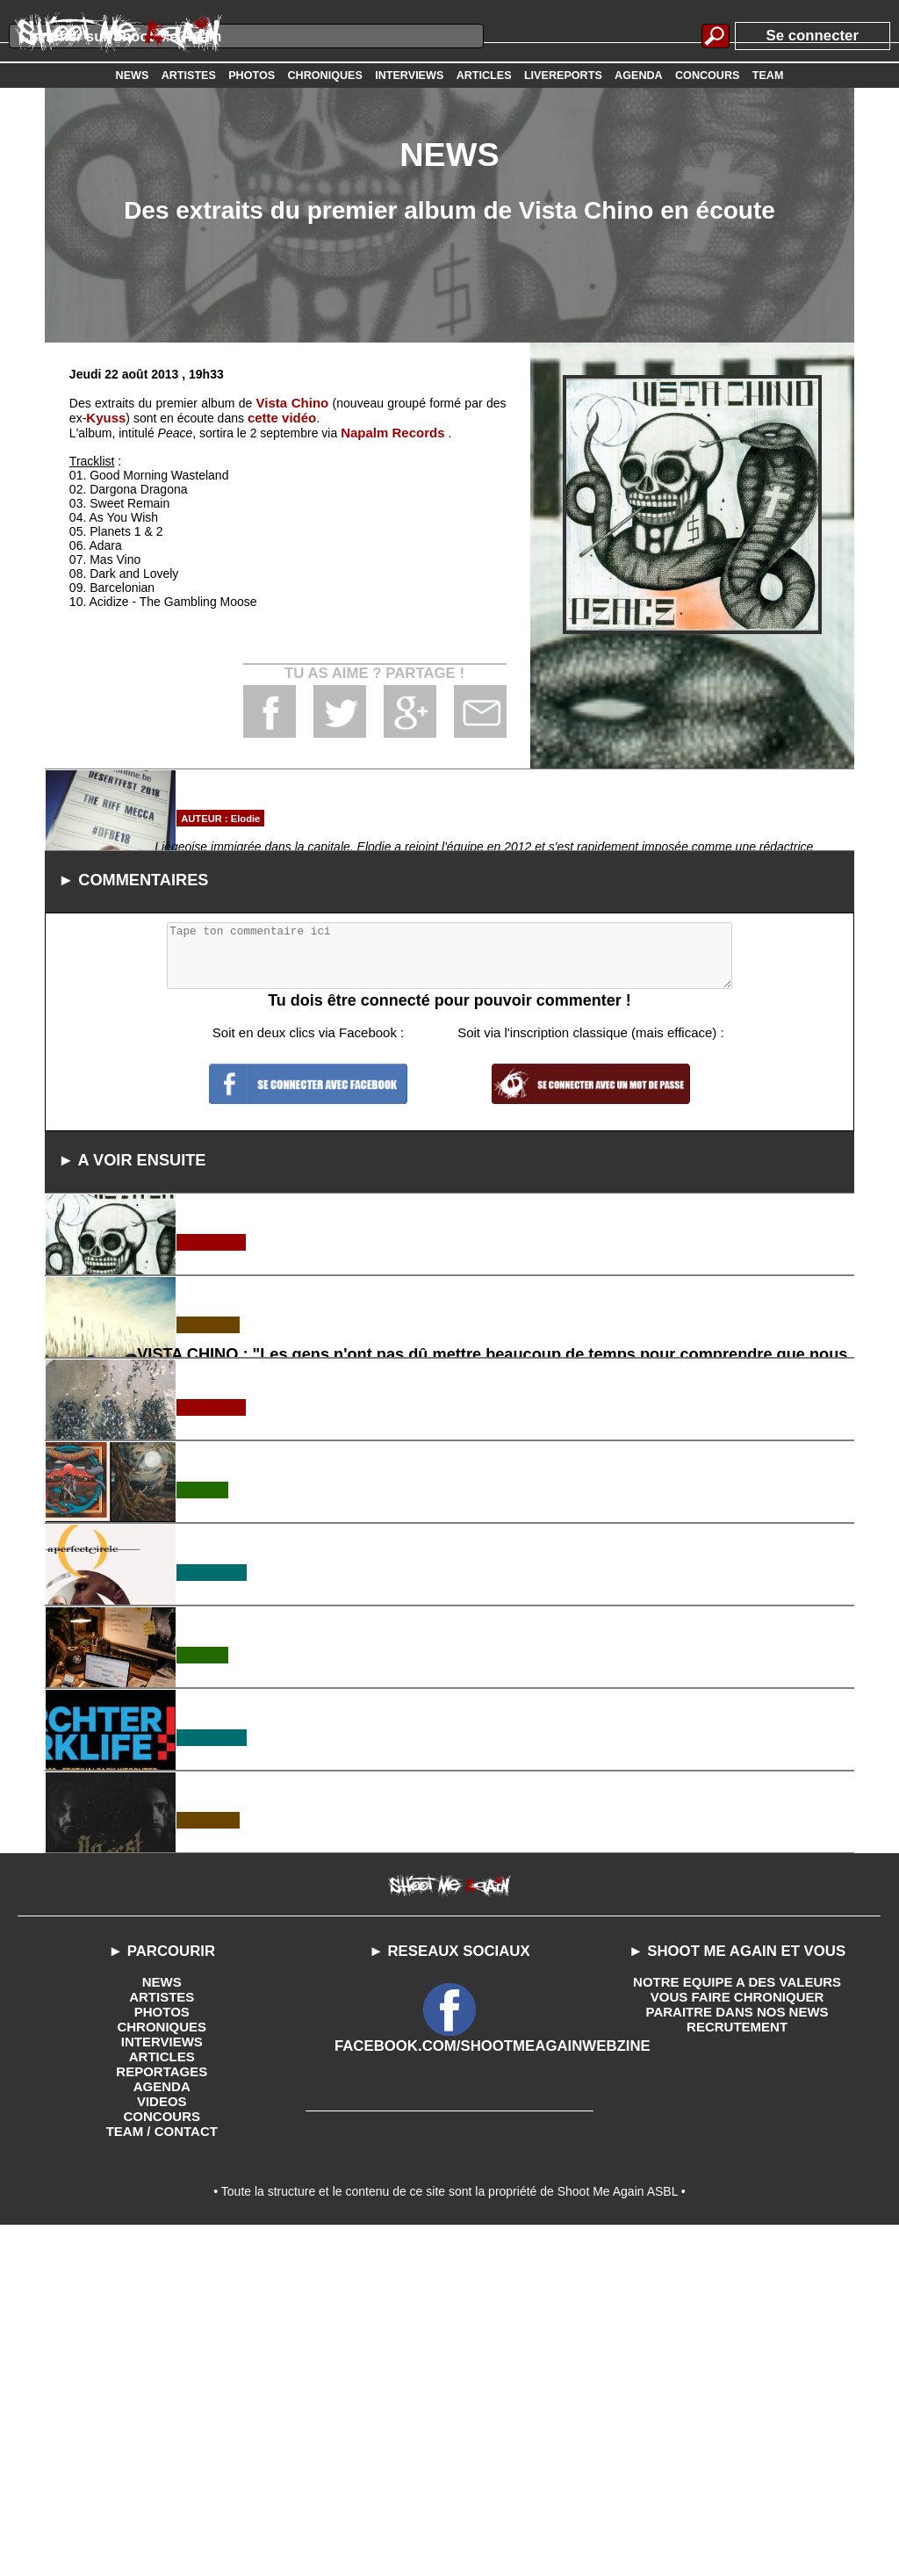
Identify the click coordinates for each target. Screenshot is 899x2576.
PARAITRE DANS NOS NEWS (736, 2363)
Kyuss (104, 416)
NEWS (161, 2334)
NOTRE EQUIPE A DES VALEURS (737, 2334)
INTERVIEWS (162, 2391)
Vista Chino (292, 402)
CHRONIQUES (162, 2377)
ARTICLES (161, 2405)
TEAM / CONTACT (162, 2475)
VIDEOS (162, 2447)
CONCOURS (162, 2461)
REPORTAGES (162, 2419)
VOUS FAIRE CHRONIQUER (736, 2348)
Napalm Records (389, 430)
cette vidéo (277, 416)
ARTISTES (162, 2348)
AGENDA (162, 2433)
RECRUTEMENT (737, 2377)
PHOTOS (162, 2363)
